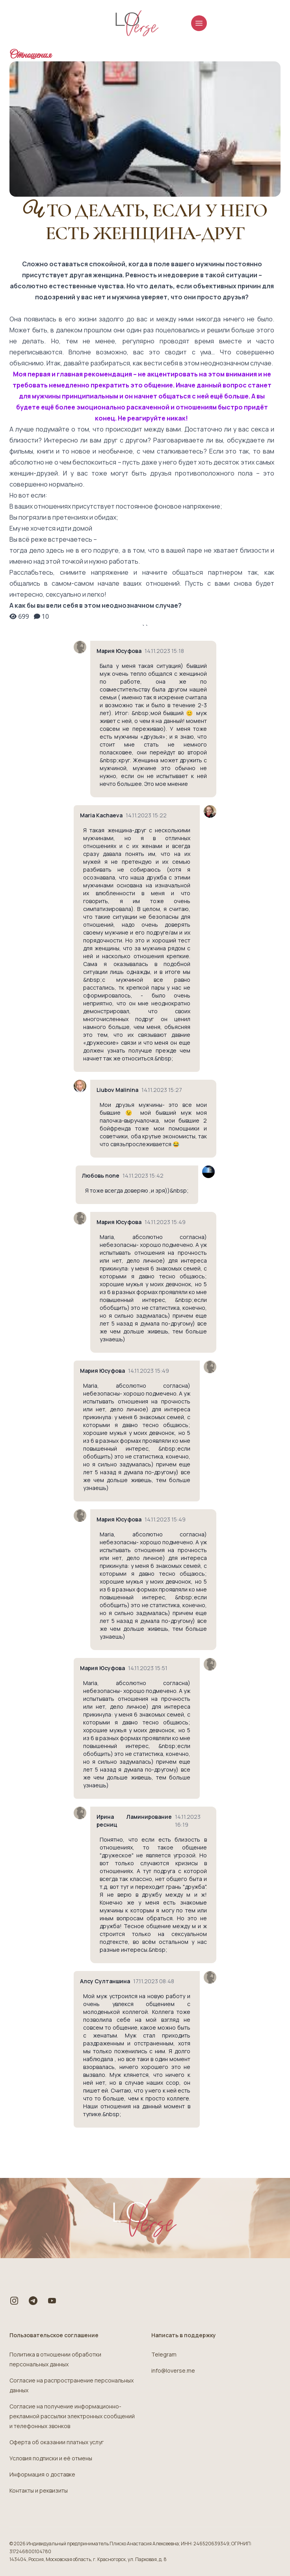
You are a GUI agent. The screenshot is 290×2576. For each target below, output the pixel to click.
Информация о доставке (42, 2474)
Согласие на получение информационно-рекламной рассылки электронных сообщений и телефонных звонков (72, 2416)
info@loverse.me (173, 2370)
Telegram (164, 2354)
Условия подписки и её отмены (50, 2458)
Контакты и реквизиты (38, 2490)
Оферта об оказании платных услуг (56, 2442)
